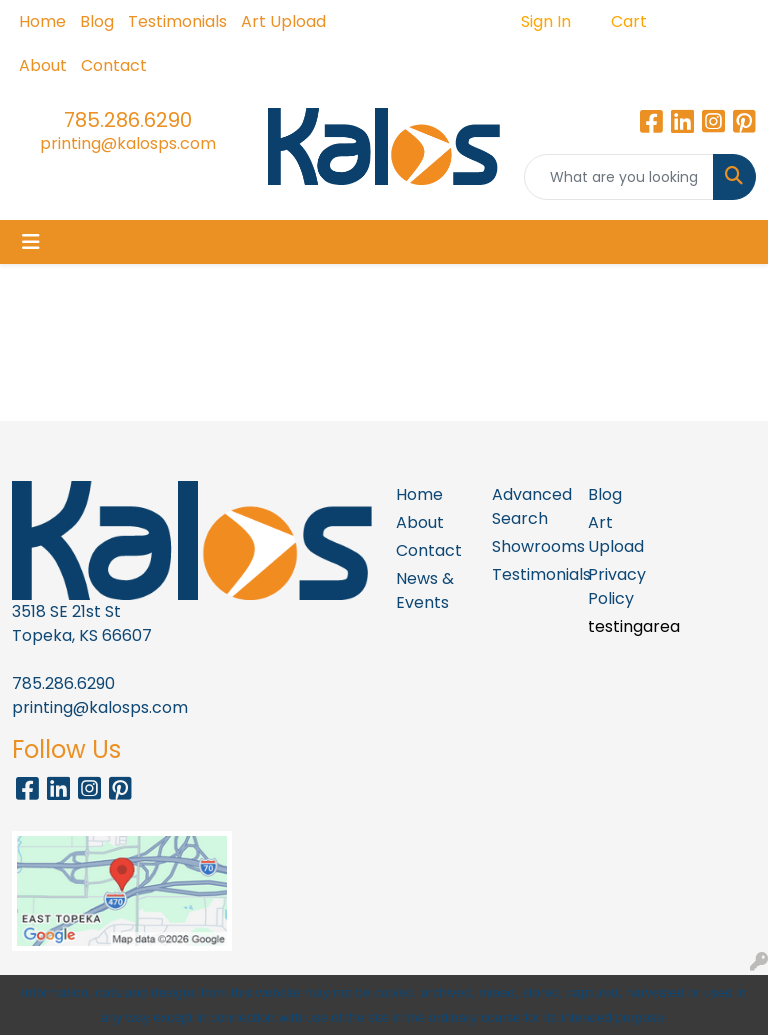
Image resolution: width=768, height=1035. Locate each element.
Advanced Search (528, 506)
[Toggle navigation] (31, 242)
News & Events (425, 590)
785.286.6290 (128, 120)
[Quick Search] (619, 177)
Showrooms (528, 546)
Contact (114, 65)
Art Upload (283, 21)
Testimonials (177, 21)
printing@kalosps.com (128, 143)
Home (42, 21)
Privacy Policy (617, 586)
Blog (97, 21)
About (43, 65)
